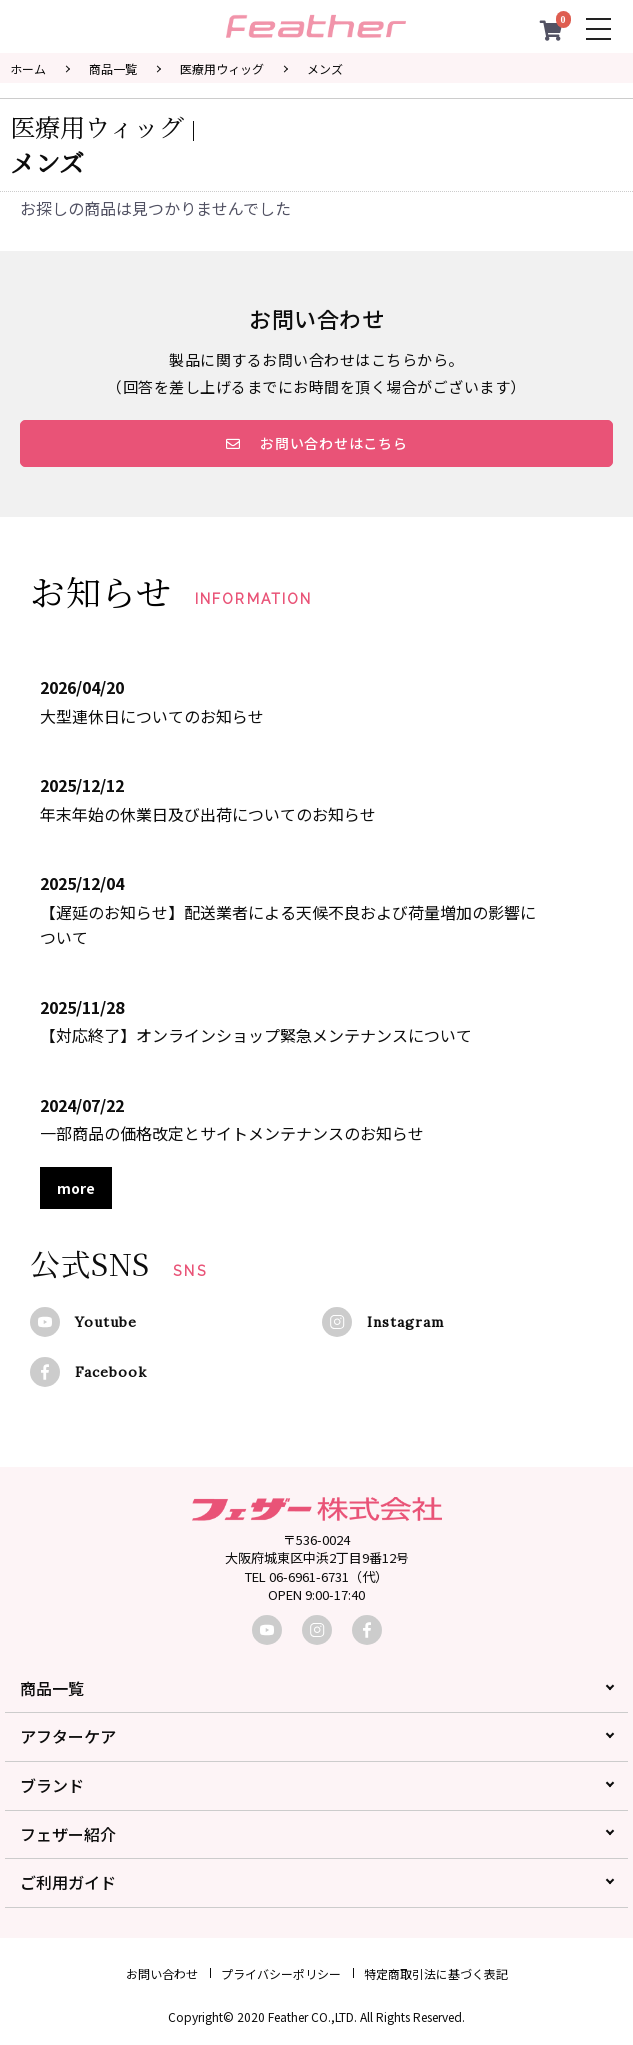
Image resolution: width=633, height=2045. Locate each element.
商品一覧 (113, 68)
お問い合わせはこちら (317, 443)
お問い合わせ (162, 1973)
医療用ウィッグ (222, 68)
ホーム (28, 68)
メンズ (325, 68)
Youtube (106, 1322)
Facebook (111, 1372)
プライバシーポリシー (281, 1973)
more (76, 1188)
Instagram (405, 1322)
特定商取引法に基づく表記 (436, 1973)
